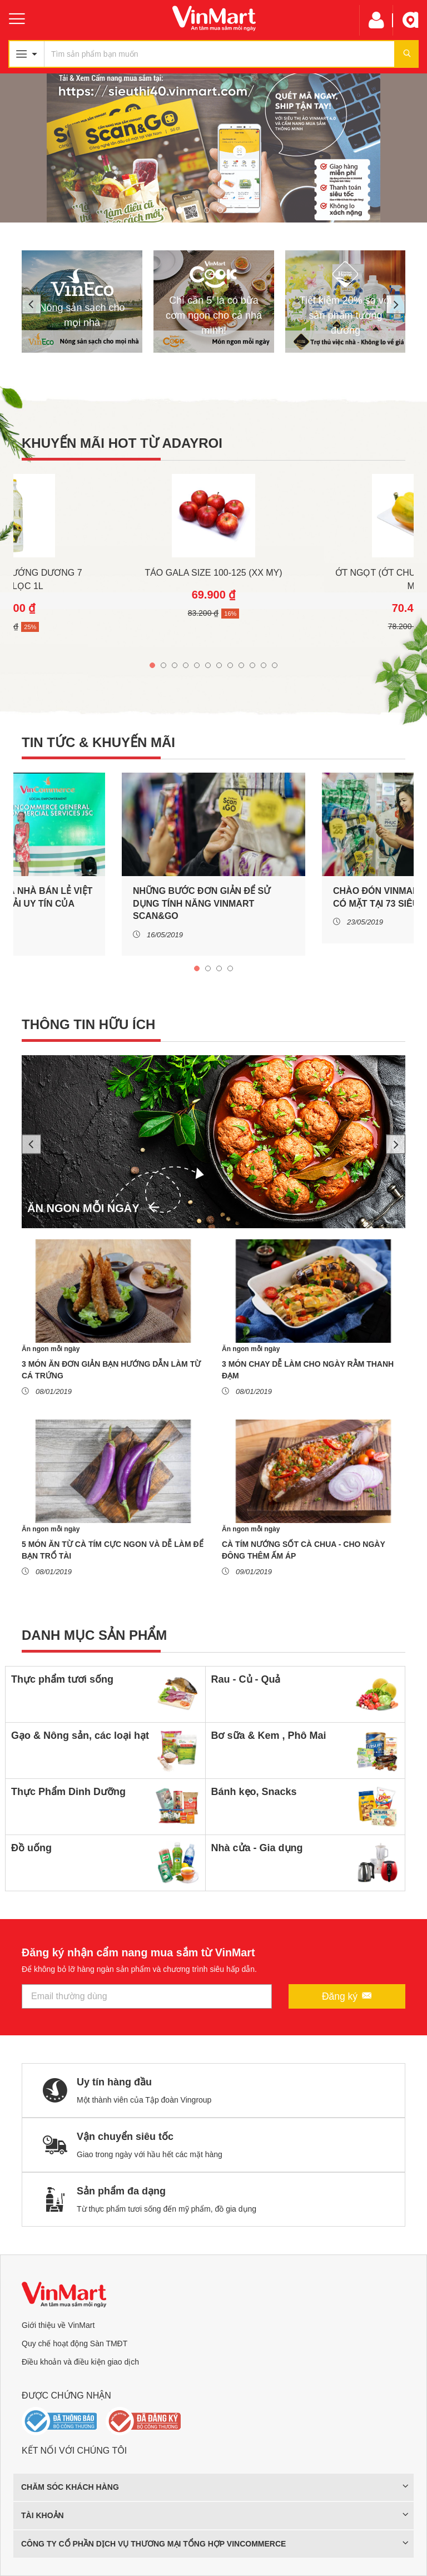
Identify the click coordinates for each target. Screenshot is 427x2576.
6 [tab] (246, 207)
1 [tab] (180, 206)
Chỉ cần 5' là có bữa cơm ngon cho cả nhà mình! (214, 315)
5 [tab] (233, 207)
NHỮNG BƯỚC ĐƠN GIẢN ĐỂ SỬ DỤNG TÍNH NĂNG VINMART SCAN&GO (201, 903)
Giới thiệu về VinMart (58, 2325)
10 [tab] (252, 662)
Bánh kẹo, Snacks (254, 1791)
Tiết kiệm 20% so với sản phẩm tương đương (345, 315)
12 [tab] (274, 662)
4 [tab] (220, 207)
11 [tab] (263, 662)
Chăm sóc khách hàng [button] (214, 2487)
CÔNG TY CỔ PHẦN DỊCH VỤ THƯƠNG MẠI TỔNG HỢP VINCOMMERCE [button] (214, 2543)
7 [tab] (219, 662)
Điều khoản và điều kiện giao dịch (80, 2361)
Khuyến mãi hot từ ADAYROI (122, 443)
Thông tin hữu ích (88, 1024)
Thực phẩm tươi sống (62, 1679)
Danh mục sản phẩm (94, 1635)
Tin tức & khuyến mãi (98, 742)
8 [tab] (230, 662)
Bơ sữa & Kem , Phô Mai (268, 1735)
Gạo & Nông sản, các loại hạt (80, 1735)
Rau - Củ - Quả (246, 1679)
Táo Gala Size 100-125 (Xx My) (213, 572)
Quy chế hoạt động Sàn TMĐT (74, 2343)
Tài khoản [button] (214, 2515)
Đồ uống (31, 1847)
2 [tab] (193, 207)
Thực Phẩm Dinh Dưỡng (68, 1791)
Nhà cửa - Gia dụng (257, 1847)
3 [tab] (206, 207)
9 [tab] (241, 662)
